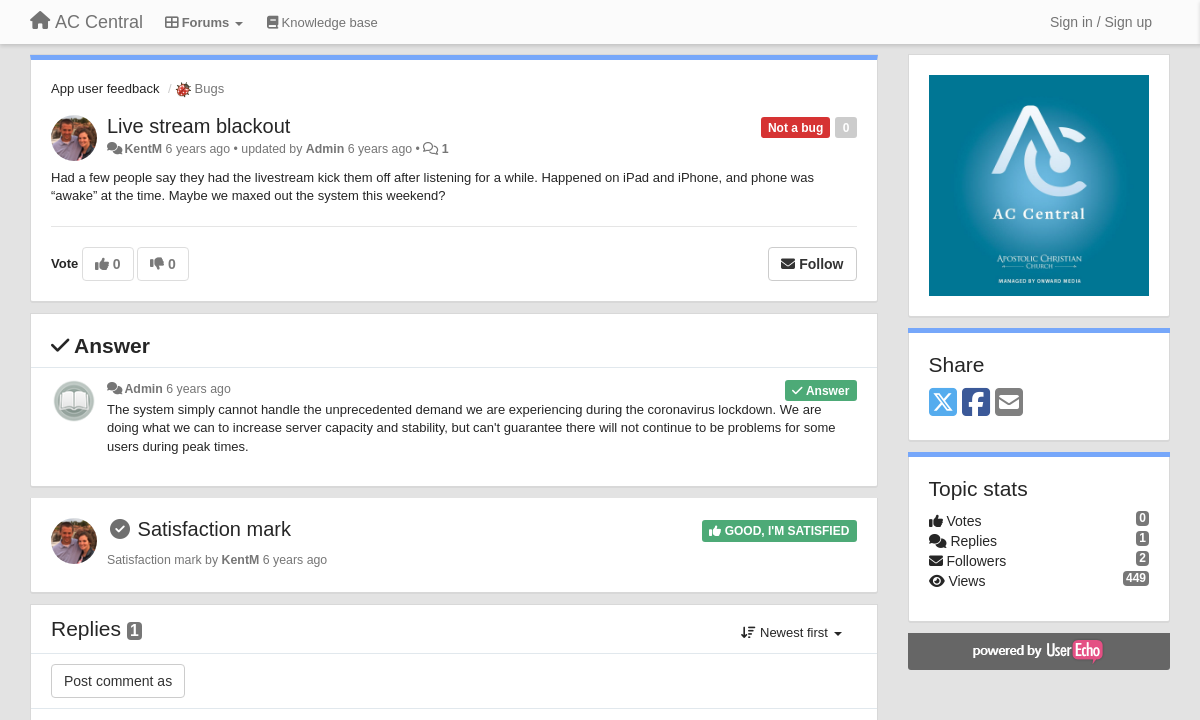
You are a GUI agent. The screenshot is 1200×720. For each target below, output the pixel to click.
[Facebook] (976, 403)
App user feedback (105, 88)
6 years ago (198, 389)
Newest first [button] (791, 632)
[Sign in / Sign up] (1101, 22)
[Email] (1009, 403)
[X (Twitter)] (943, 403)
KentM (143, 149)
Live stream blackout (198, 126)
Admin (325, 149)
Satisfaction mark (214, 529)
